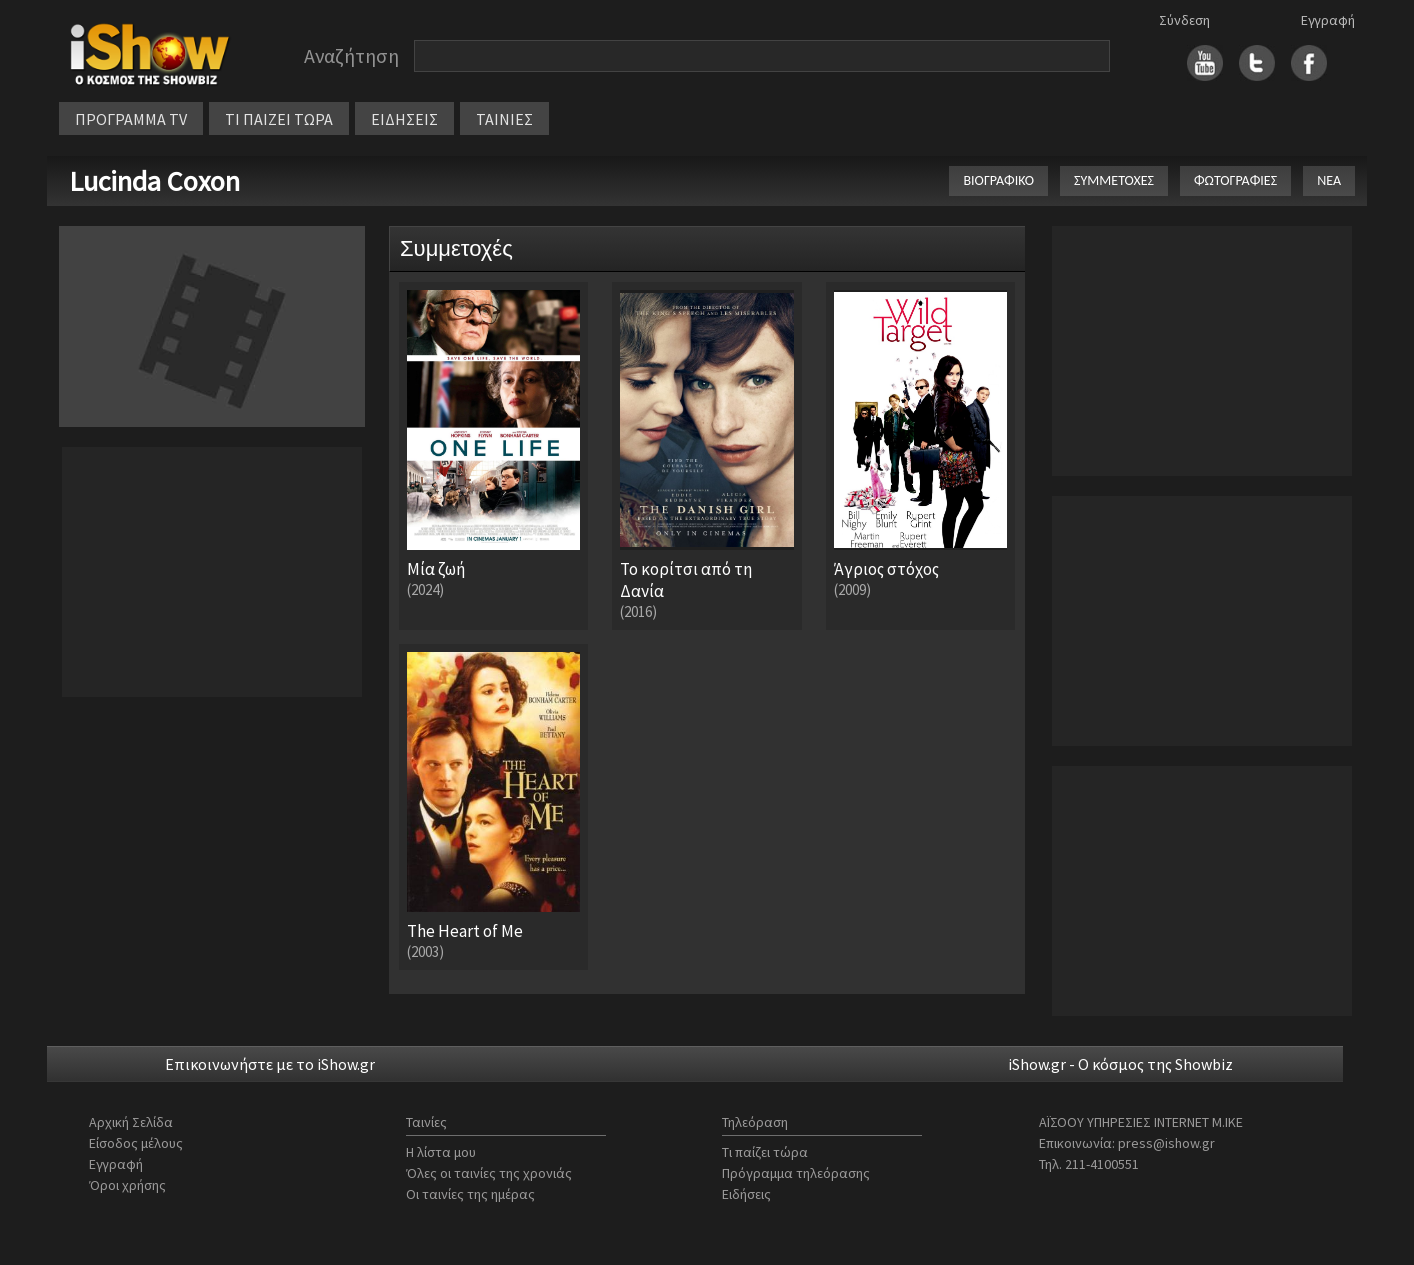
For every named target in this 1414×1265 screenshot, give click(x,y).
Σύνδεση (1184, 20)
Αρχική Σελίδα (131, 1122)
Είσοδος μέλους (136, 1143)
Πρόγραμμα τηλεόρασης (796, 1173)
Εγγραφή (1328, 20)
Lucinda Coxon (154, 181)
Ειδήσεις (746, 1194)
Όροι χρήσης (127, 1185)
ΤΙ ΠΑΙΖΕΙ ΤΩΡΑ (279, 119)
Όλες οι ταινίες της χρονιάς (489, 1173)
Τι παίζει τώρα (765, 1152)
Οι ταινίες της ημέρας (470, 1194)
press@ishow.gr (1166, 1143)
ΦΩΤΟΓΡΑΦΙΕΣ (1235, 180)
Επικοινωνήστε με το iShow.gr (270, 1064)
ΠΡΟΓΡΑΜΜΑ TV (131, 119)
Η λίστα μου (441, 1152)
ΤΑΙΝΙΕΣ (504, 119)
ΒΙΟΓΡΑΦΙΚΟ (998, 180)
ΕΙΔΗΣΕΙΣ (404, 119)
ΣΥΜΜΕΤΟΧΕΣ (1114, 180)
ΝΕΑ (1329, 180)
